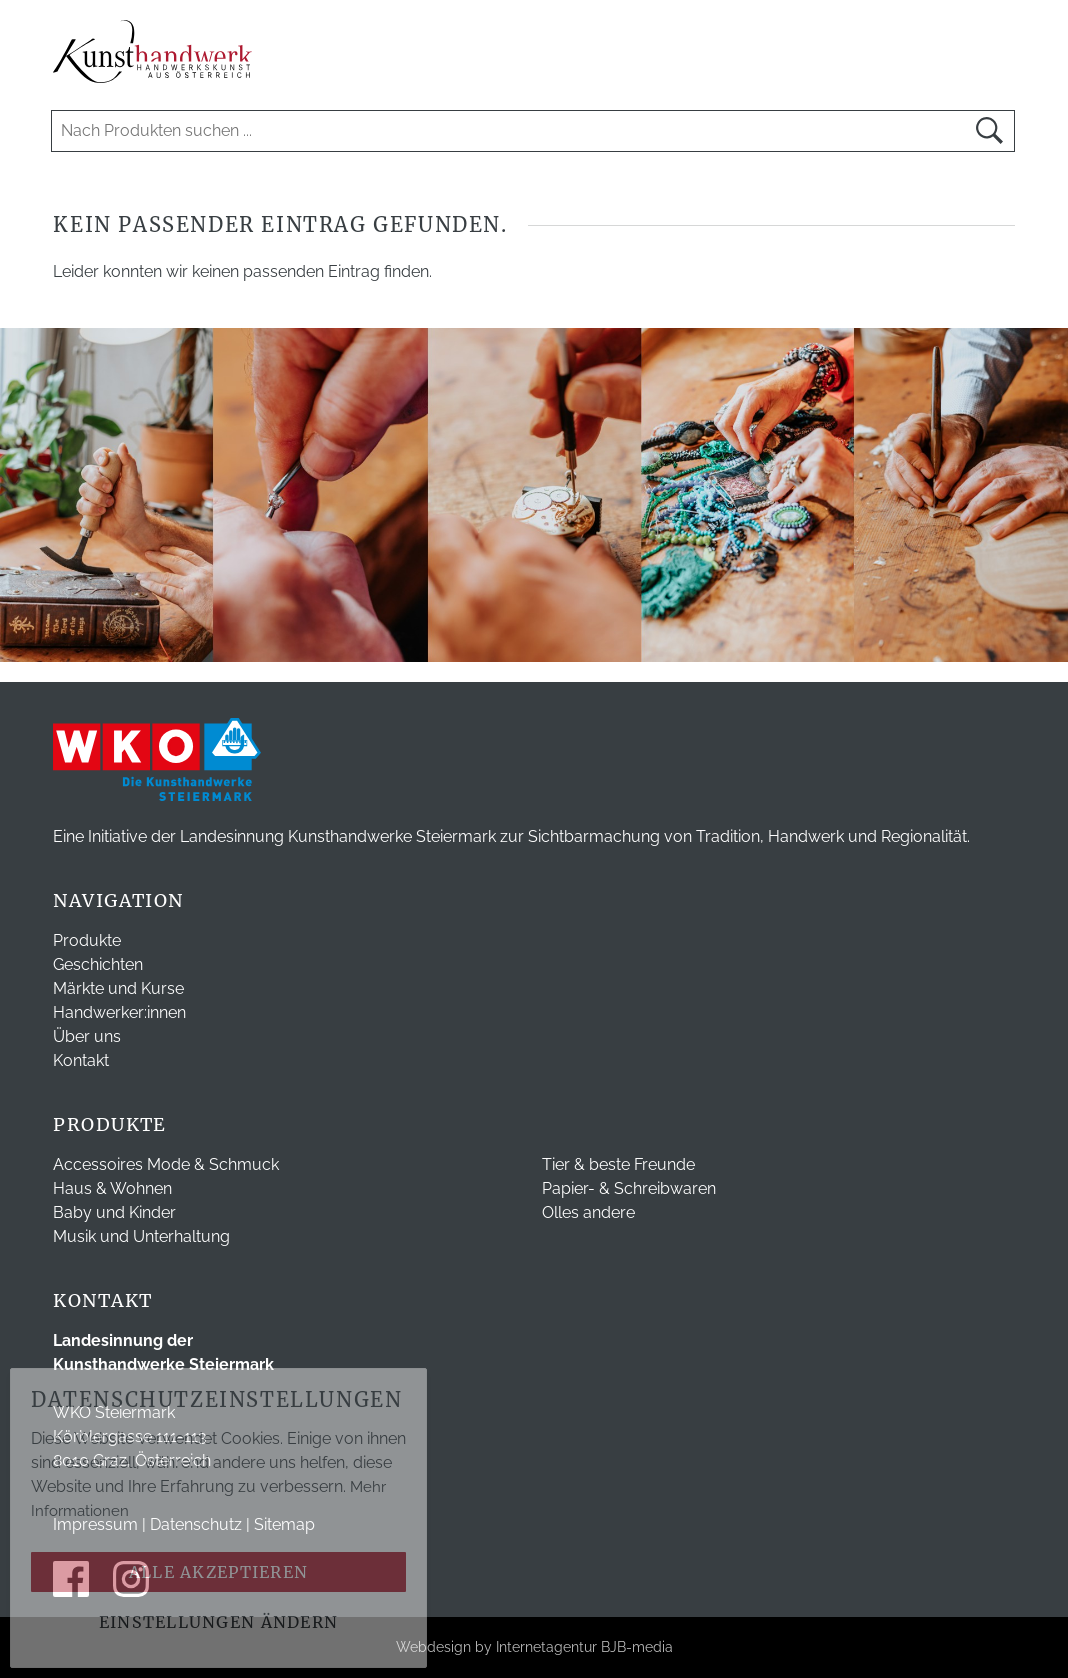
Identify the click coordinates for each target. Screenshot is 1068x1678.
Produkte (87, 940)
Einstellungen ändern (219, 1622)
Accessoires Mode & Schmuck (166, 1164)
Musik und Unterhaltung (141, 1236)
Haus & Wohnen (112, 1188)
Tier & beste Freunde (618, 1164)
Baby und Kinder (114, 1212)
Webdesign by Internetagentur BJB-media (534, 1647)
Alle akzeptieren (218, 1572)
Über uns (87, 1036)
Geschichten (98, 964)
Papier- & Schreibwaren (629, 1188)
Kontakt (81, 1060)
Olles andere (588, 1212)
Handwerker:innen (119, 1012)
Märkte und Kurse (118, 988)
